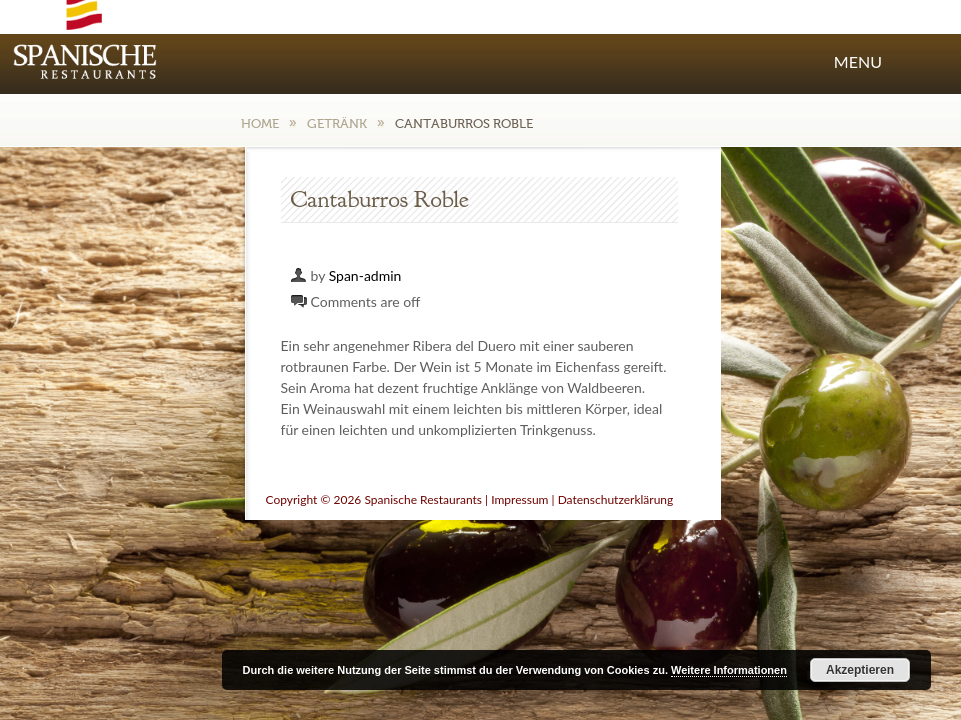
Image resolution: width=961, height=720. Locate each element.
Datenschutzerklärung (616, 499)
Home (260, 123)
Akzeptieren (860, 670)
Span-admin (365, 275)
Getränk (337, 123)
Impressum (519, 499)
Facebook (699, 19)
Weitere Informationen (729, 670)
